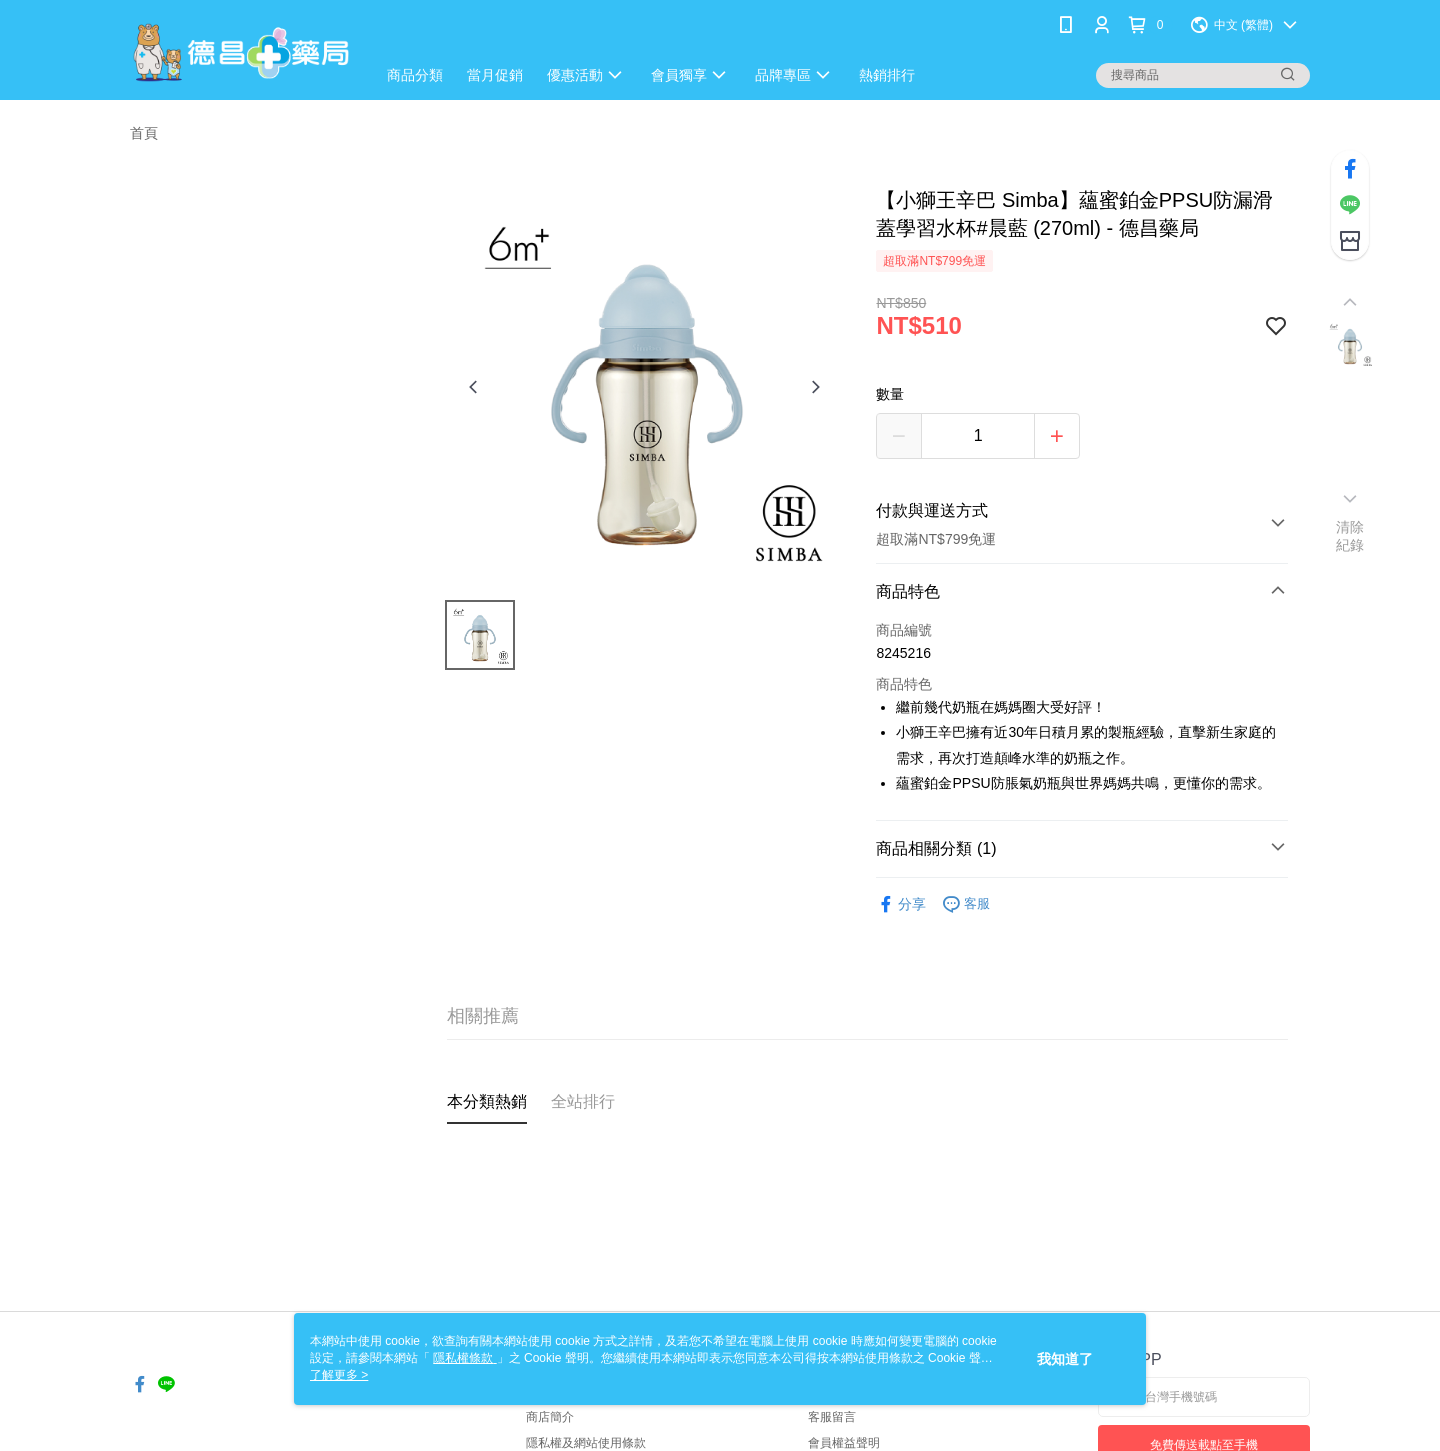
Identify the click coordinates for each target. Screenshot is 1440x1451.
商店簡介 (550, 1417)
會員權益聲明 (844, 1443)
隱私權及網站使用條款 (586, 1443)
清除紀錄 (1350, 536)
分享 (901, 904)
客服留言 (832, 1417)
